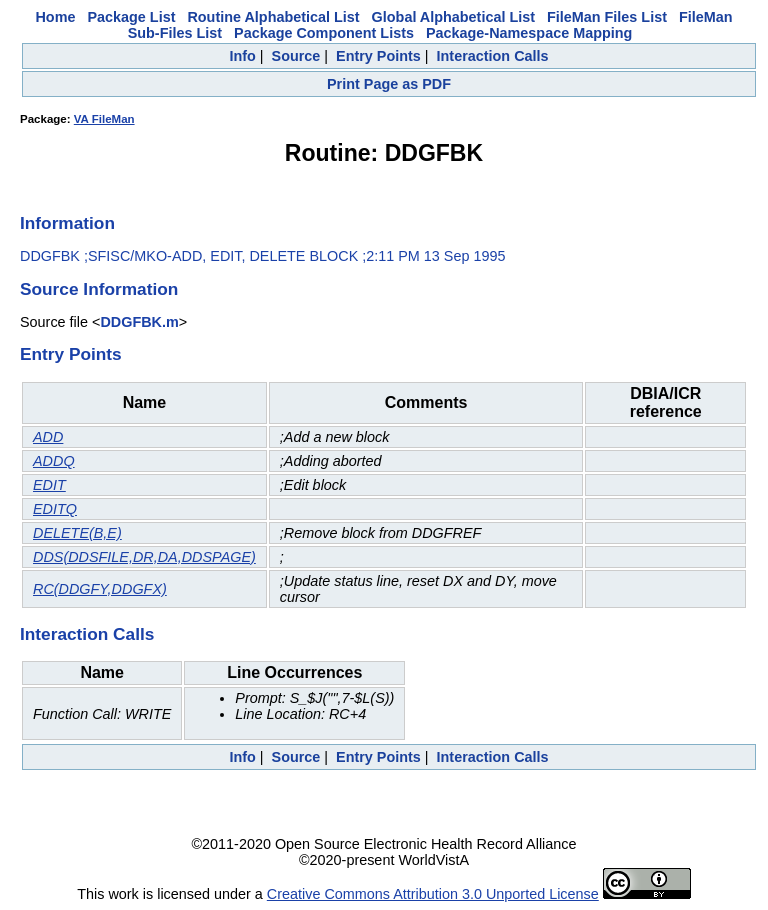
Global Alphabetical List (453, 17)
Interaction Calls (493, 56)
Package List (131, 17)
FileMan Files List (607, 17)
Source (296, 56)
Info (242, 56)
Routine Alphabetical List (273, 17)
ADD (48, 437)
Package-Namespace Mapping (529, 33)
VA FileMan (104, 119)
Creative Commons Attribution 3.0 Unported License (433, 894)
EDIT (49, 485)
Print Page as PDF (389, 84)
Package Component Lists (324, 33)
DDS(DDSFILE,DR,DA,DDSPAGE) (144, 557)
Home (55, 17)
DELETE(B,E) (77, 533)
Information (67, 223)
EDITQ (55, 509)
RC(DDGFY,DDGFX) (100, 589)
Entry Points (378, 56)
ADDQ (54, 461)
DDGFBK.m (139, 322)
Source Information (99, 289)
